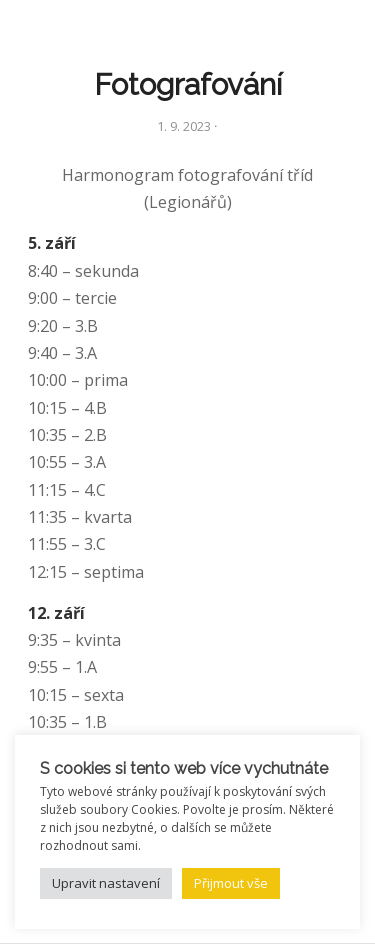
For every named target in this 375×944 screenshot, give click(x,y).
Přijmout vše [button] (231, 883)
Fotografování (188, 84)
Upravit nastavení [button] (106, 883)
